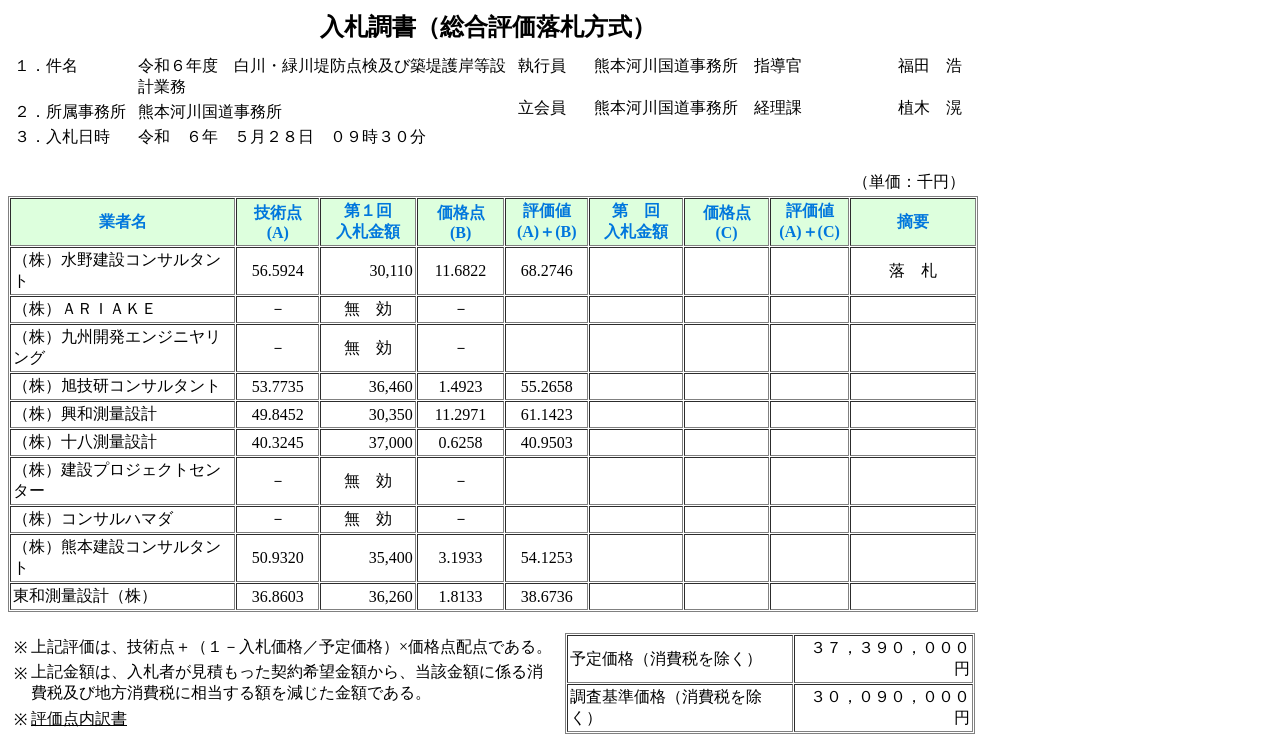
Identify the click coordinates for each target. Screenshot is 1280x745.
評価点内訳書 (79, 718)
